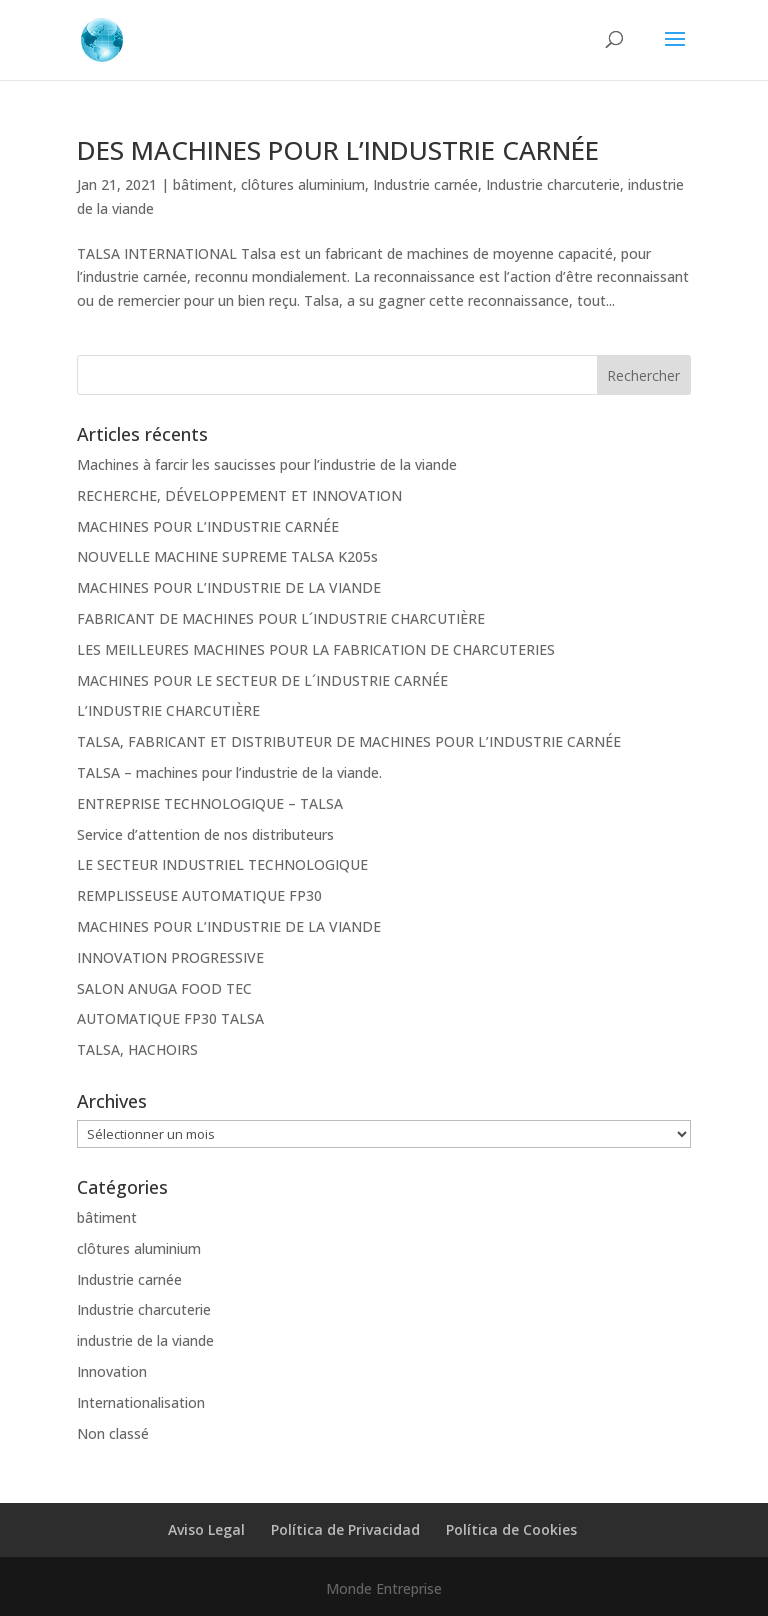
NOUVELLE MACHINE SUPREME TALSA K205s (227, 556)
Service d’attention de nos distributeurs (205, 834)
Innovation (112, 1371)
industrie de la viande (145, 1340)
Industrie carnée (425, 184)
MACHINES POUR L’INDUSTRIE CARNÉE (208, 526)
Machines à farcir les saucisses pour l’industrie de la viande (267, 464)
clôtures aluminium (303, 184)
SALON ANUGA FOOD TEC (164, 988)
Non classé (113, 1433)
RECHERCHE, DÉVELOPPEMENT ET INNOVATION (239, 495)
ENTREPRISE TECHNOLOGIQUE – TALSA (210, 803)
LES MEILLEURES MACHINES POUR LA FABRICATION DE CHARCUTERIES (316, 649)
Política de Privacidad (345, 1529)
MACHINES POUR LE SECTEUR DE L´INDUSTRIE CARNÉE (262, 680)
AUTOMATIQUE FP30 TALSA (170, 1018)
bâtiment (203, 184)
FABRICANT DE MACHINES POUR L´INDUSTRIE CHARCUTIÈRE (281, 618)
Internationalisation (141, 1402)
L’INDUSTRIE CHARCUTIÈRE (168, 710)
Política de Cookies (511, 1529)
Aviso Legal (206, 1529)
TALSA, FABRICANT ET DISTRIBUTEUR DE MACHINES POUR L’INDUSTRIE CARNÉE (349, 741)
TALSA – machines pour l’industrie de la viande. (229, 772)
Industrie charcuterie (553, 184)
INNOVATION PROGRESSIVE (170, 957)
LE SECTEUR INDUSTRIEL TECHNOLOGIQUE (222, 864)
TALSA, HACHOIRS (137, 1049)
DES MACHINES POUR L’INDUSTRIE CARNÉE (338, 150)
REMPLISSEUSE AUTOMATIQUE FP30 (199, 895)
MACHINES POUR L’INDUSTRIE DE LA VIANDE (229, 587)
